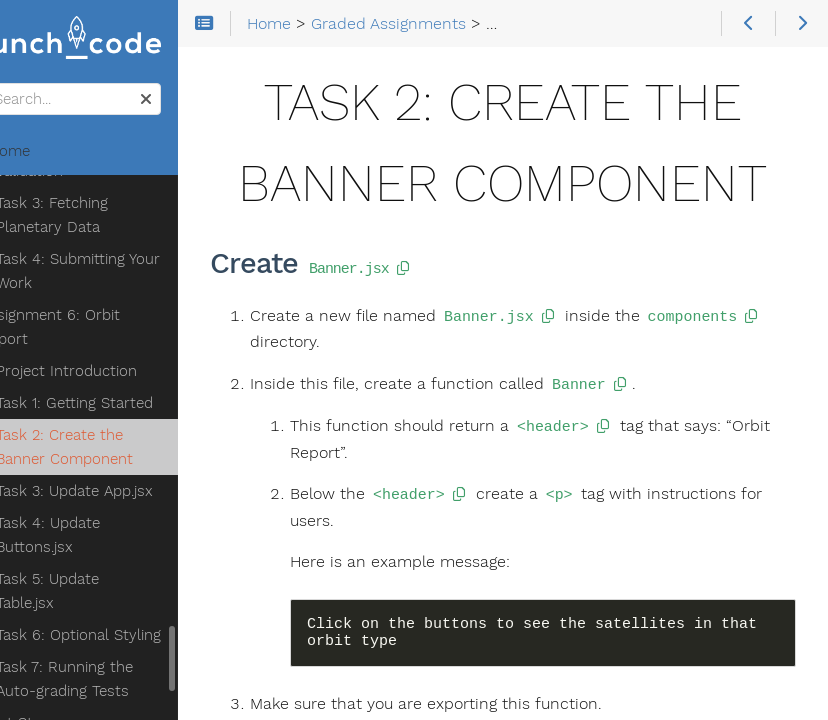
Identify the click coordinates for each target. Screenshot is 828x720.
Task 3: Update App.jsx (126, 491)
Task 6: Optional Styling (130, 635)
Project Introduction (118, 371)
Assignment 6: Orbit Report (102, 327)
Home (49, 151)
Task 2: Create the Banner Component (116, 447)
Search (17, 83)
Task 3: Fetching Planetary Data (104, 215)
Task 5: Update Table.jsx (99, 591)
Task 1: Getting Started (126, 403)
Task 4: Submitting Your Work (130, 271)
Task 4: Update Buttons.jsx (100, 535)
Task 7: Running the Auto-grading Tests (116, 679)
